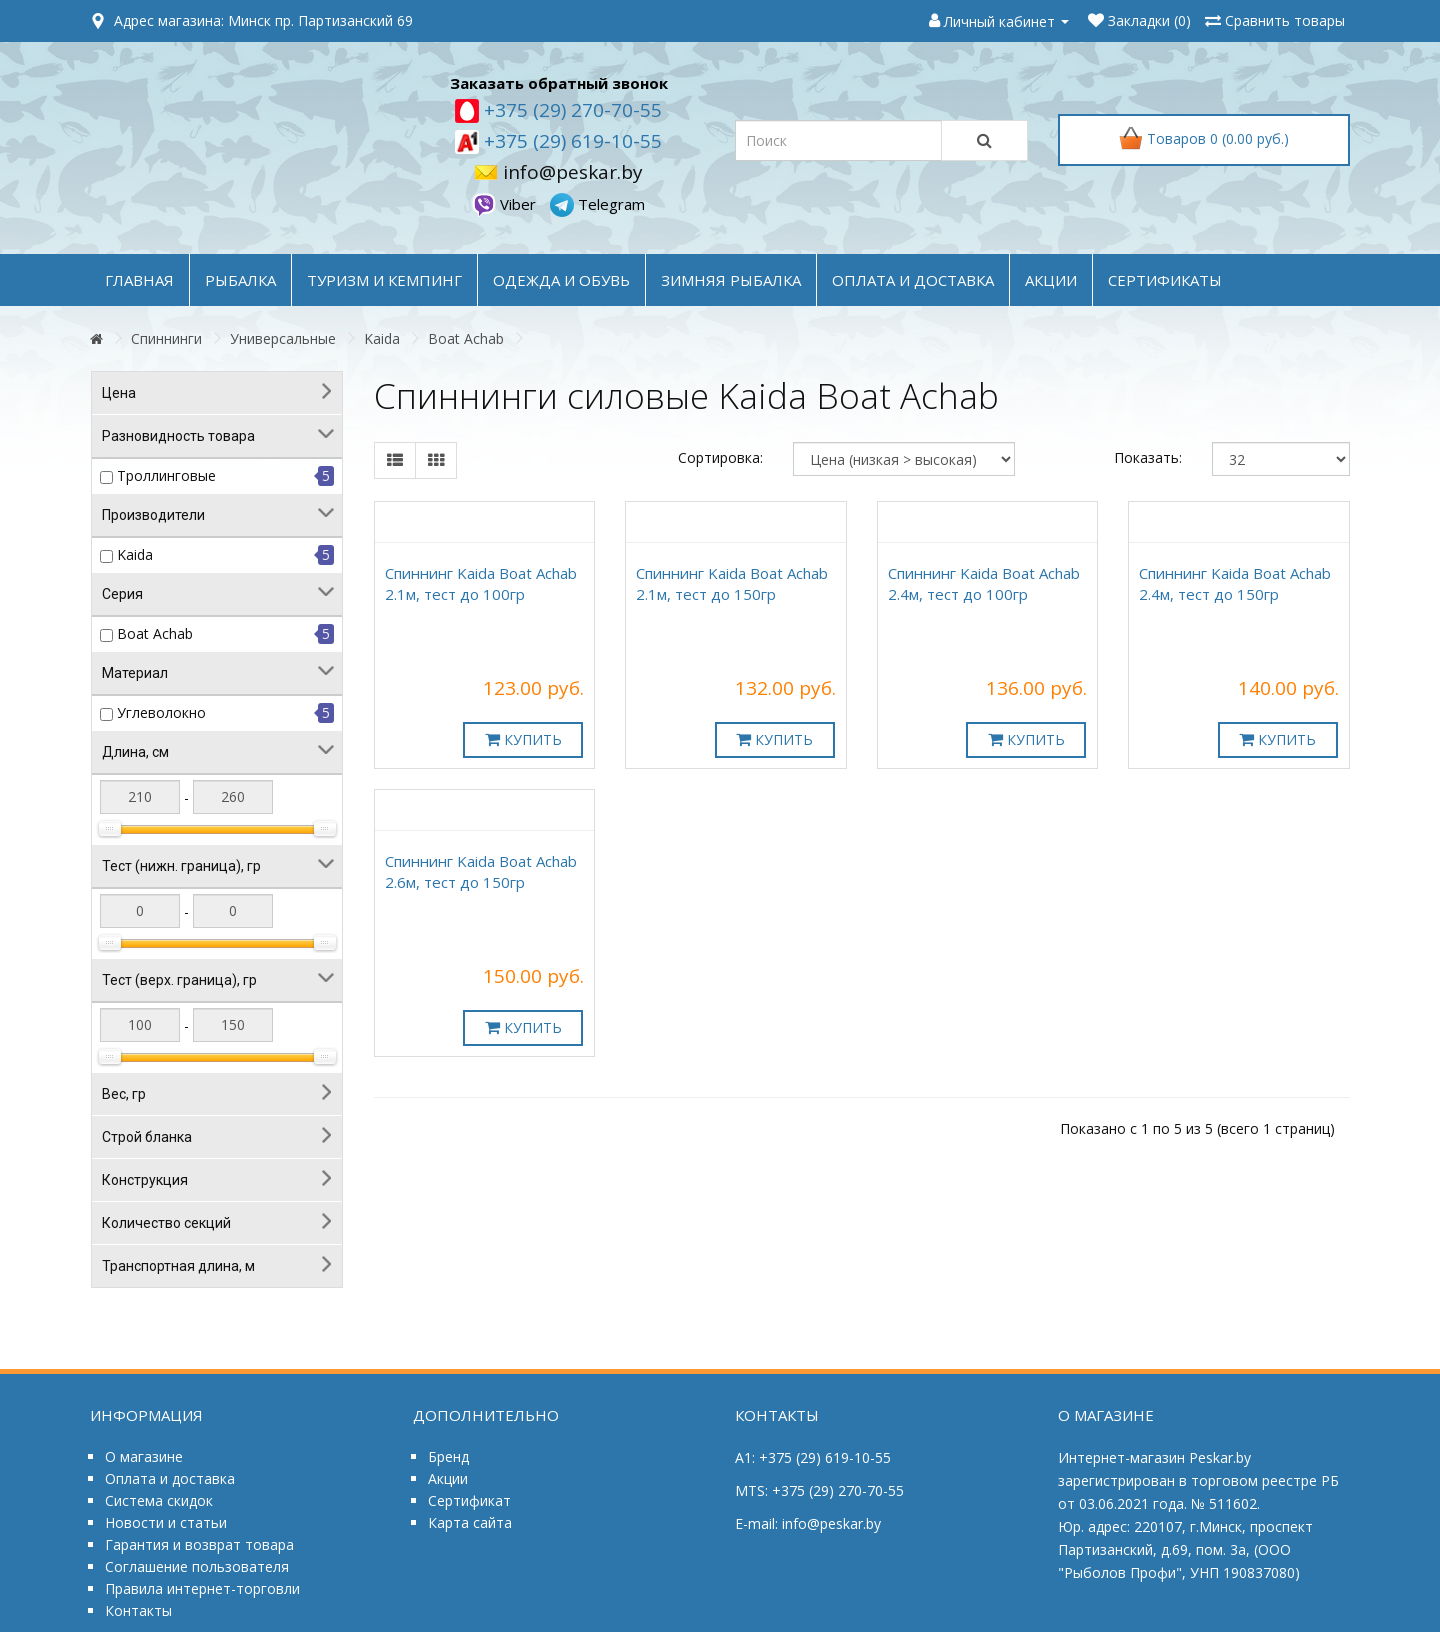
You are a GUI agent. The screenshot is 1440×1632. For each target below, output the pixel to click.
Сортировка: (720, 457)
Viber (506, 204)
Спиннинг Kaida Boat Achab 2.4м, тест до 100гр (984, 583)
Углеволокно (161, 712)
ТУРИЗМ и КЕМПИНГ (384, 280)
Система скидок (159, 1500)
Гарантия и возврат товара (199, 1544)
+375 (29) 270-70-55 (570, 110)
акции (1051, 280)
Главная (139, 280)
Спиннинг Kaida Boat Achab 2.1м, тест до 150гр (732, 583)
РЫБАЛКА (240, 280)
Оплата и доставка (170, 1478)
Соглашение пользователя (197, 1566)
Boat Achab (466, 338)
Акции (448, 1478)
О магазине (144, 1456)
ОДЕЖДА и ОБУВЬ (561, 280)
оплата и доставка (913, 280)
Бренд (448, 1456)
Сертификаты (1165, 280)
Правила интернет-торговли (202, 1588)
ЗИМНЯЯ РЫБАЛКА (731, 280)
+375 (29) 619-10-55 (570, 141)
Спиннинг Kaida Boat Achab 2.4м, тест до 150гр (1235, 583)
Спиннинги (166, 338)
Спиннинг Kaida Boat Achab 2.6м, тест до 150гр (481, 871)
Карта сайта (470, 1522)
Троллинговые (166, 475)
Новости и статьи (166, 1522)
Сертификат (469, 1500)
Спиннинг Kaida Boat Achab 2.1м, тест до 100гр (481, 583)
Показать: (1148, 457)
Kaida (382, 338)
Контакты (138, 1610)
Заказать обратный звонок (559, 83)
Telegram (597, 204)
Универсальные (283, 338)
